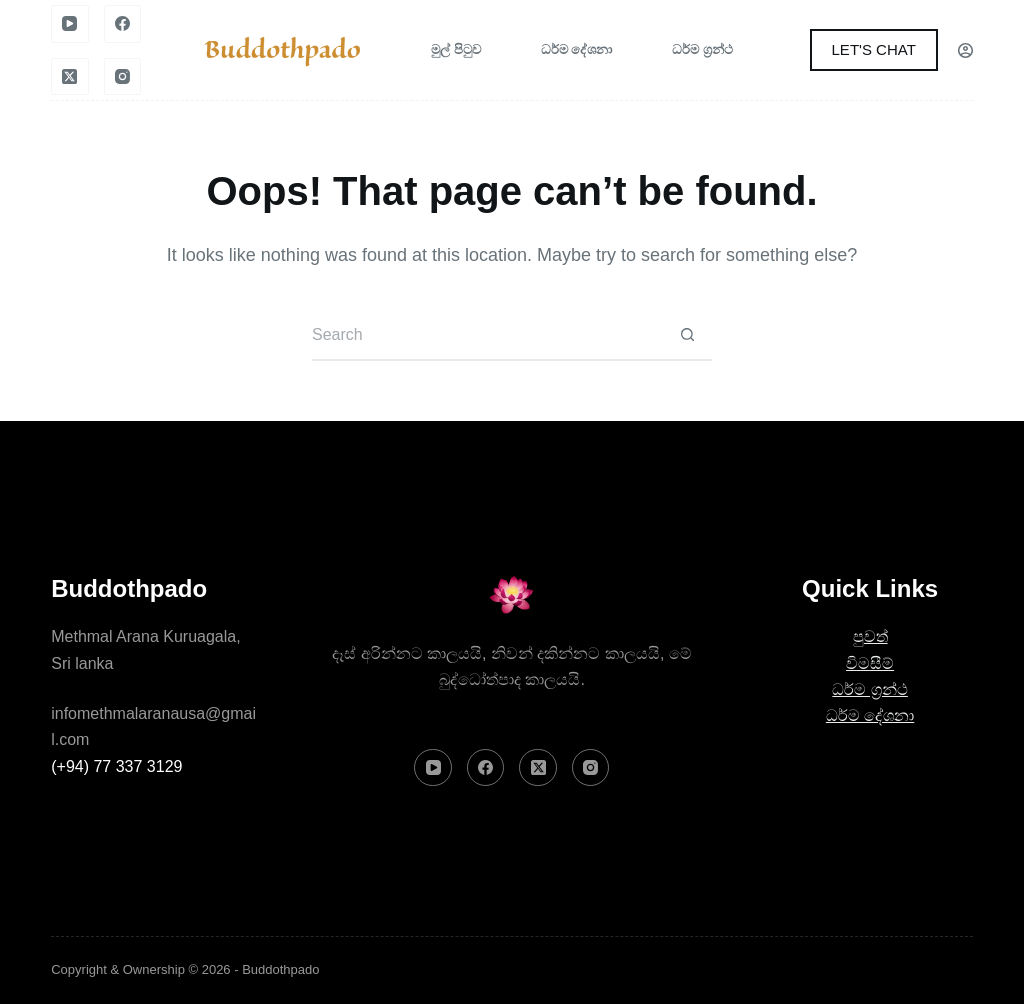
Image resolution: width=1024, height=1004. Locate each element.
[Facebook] (123, 24)
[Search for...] (487, 336)
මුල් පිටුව (456, 49)
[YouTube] (70, 24)
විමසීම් (870, 663)
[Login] (965, 50)
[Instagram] (123, 77)
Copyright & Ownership (118, 969)
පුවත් (870, 636)
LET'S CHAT (874, 49)
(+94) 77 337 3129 (116, 766)
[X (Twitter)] (70, 77)
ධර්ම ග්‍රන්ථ (702, 49)
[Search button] (687, 336)
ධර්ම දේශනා (577, 49)
